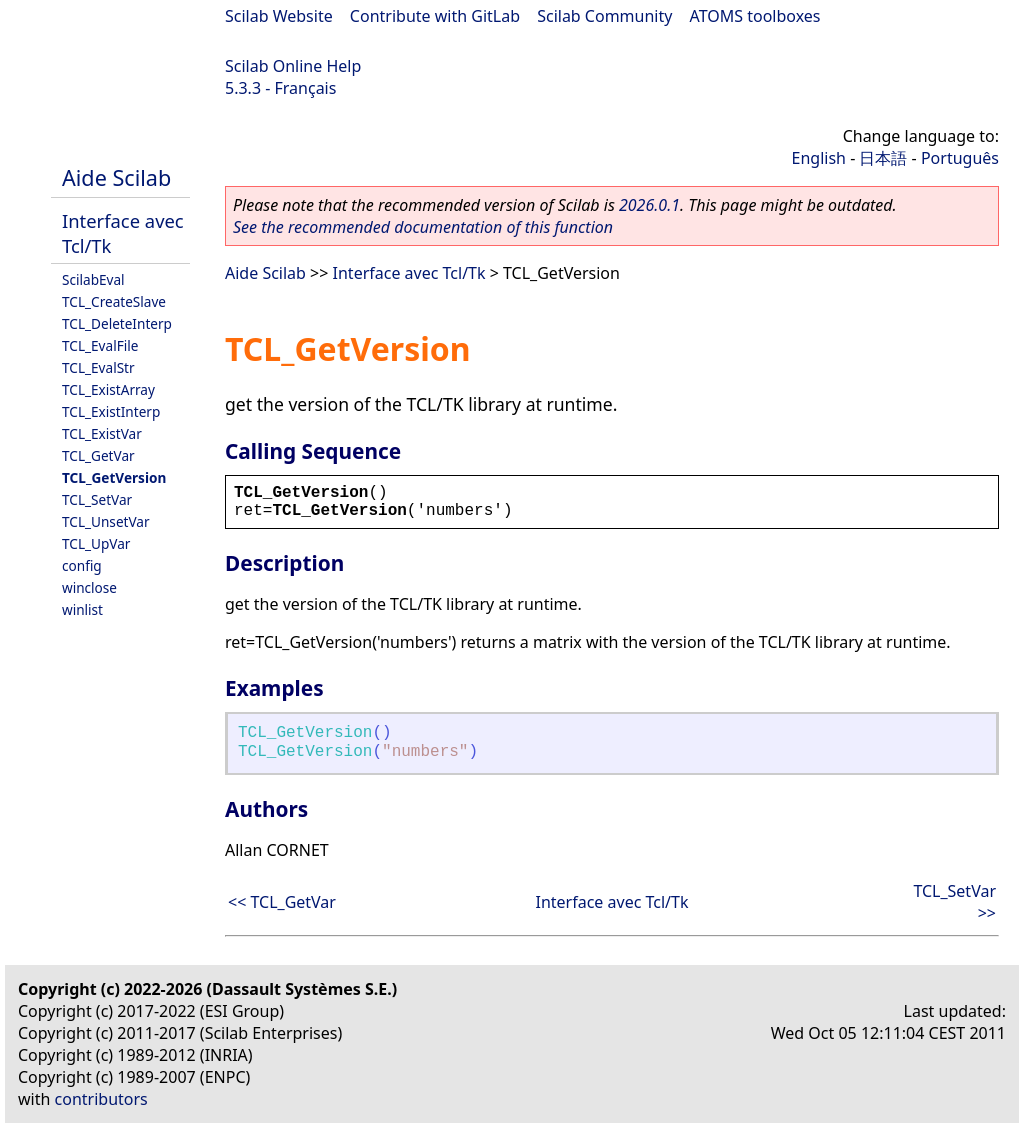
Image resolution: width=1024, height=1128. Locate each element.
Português (960, 158)
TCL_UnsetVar (106, 521)
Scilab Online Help (293, 66)
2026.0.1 (649, 205)
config (82, 565)
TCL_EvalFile (100, 345)
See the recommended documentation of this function (423, 227)
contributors (101, 1099)
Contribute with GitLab (435, 16)
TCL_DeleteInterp (117, 323)
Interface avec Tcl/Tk (409, 273)
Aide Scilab (116, 177)
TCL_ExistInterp (111, 411)
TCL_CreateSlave (114, 301)
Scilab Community (604, 16)
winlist (82, 609)
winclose (89, 587)
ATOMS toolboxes (755, 16)
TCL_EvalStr (98, 367)
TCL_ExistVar (102, 433)
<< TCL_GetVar (282, 902)
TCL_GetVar (98, 455)
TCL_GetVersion (114, 477)
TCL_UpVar (96, 543)
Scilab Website (279, 16)
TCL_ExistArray (108, 389)
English (819, 158)
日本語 (883, 158)
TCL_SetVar (97, 499)
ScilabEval (93, 279)
